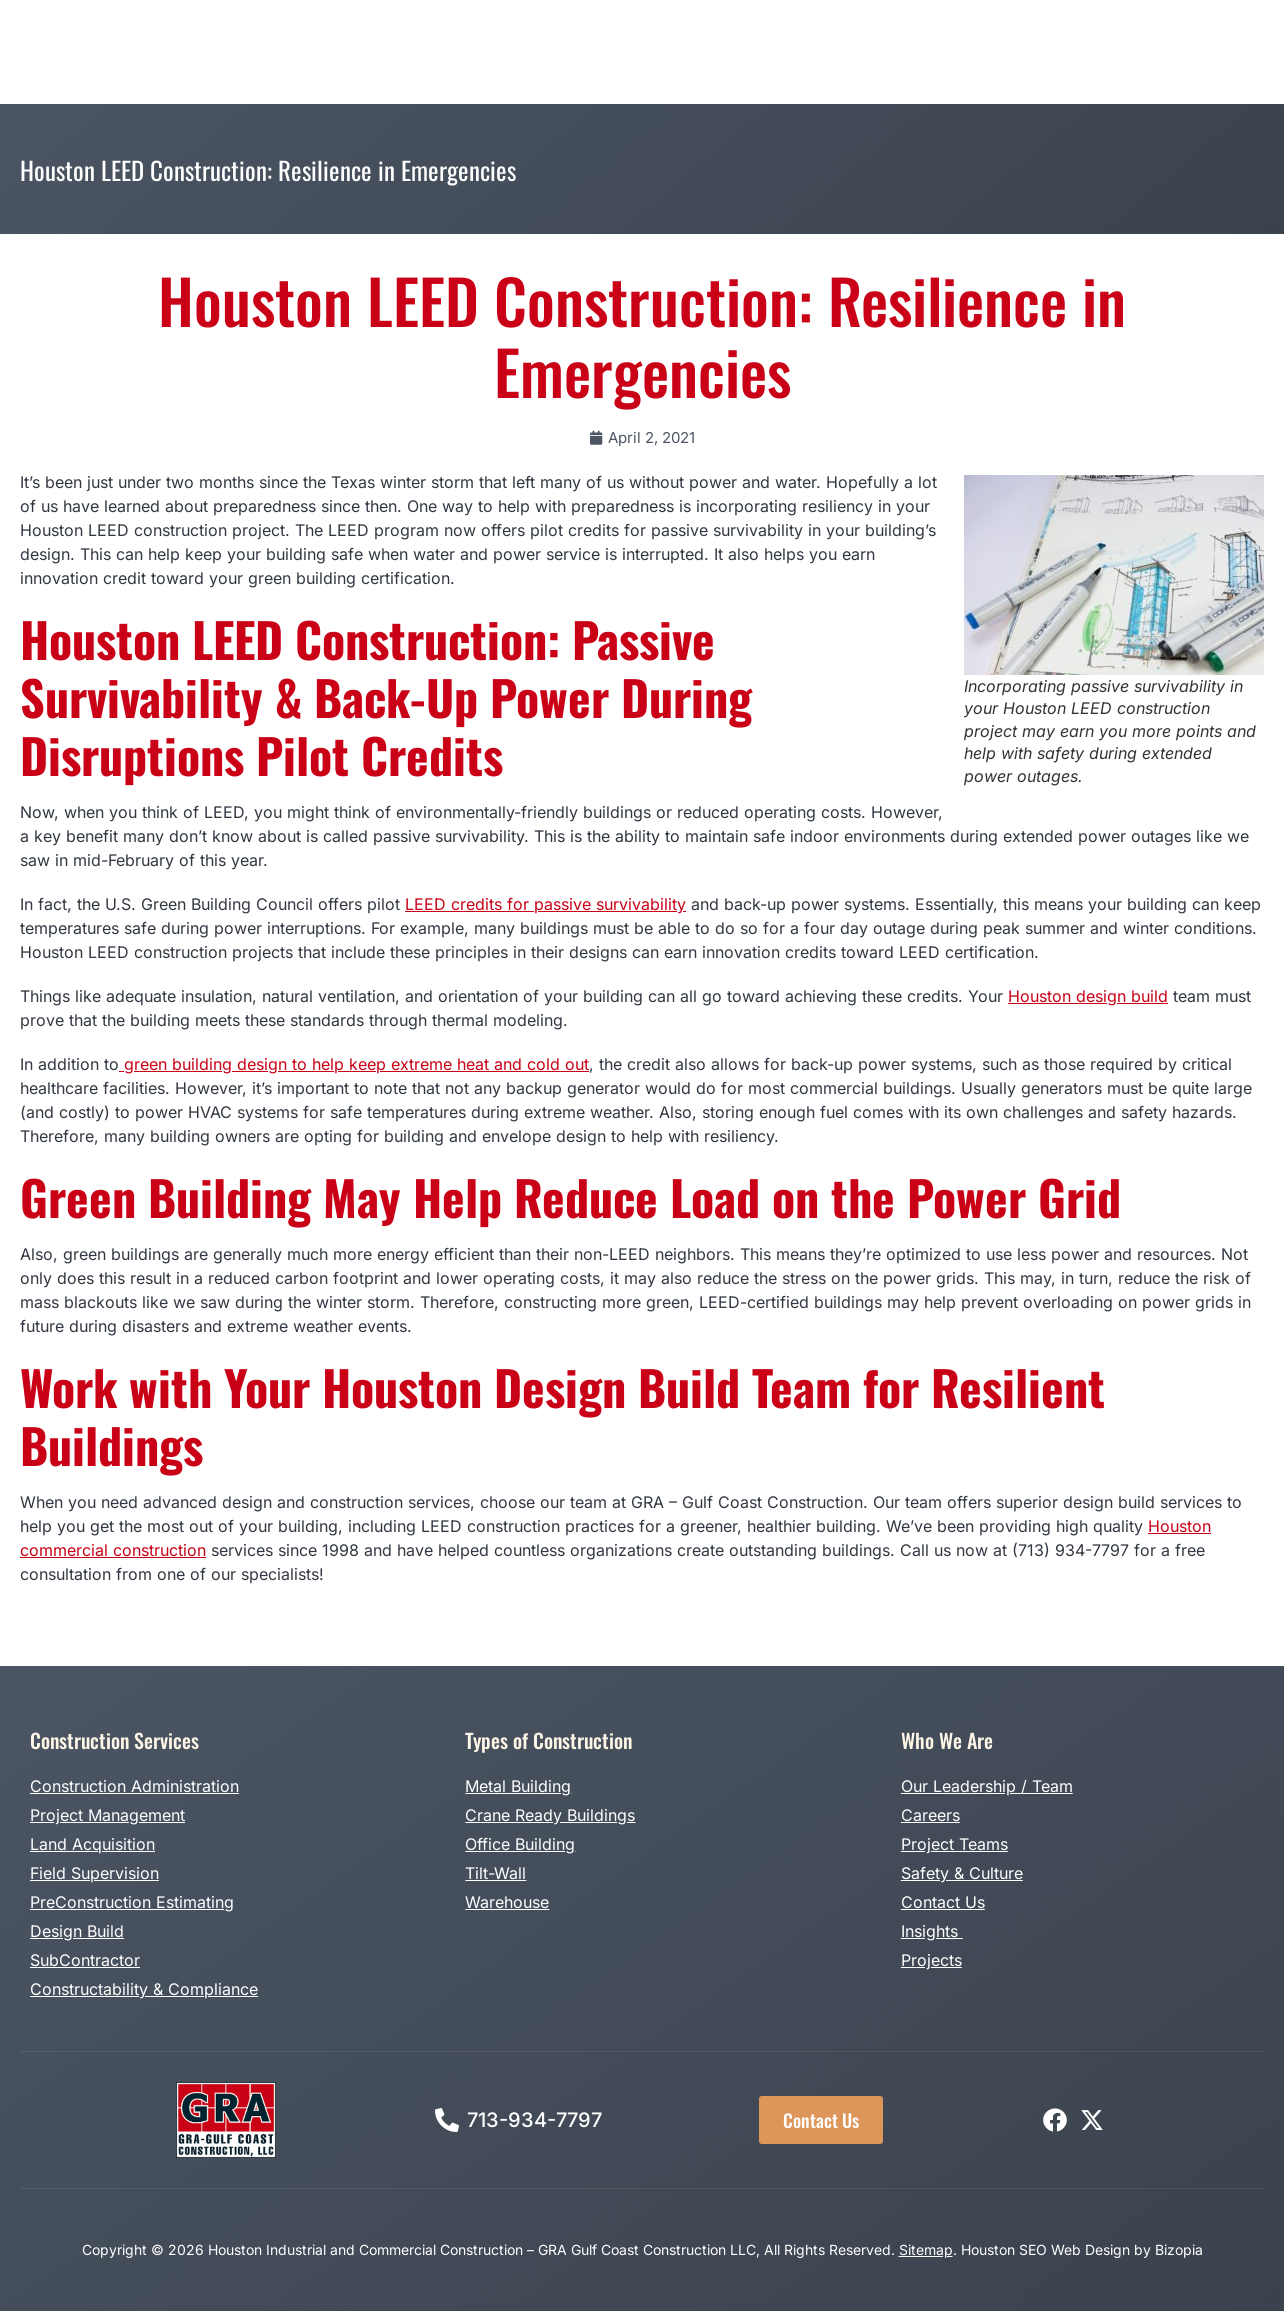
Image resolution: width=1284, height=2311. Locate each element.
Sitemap (926, 2249)
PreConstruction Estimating (132, 1902)
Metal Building (518, 1786)
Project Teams (954, 1844)
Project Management (107, 1815)
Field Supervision (94, 1873)
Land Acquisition (92, 1844)
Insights (932, 1931)
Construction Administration (134, 1786)
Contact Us (943, 1902)
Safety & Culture (962, 1873)
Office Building (520, 1844)
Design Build (77, 1931)
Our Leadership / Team (987, 1786)
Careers (930, 1815)
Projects (931, 1960)
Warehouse (507, 1902)
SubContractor (85, 1960)
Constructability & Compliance (144, 1989)
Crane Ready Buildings (550, 1815)
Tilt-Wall (495, 1873)
